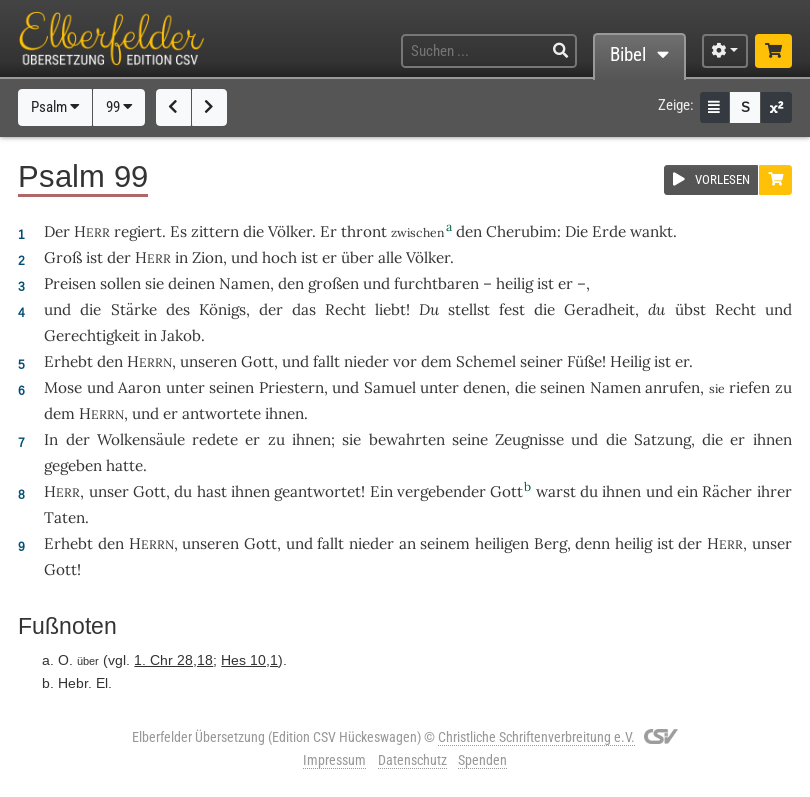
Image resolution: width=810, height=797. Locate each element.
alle (390, 257)
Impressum (334, 760)
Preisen (70, 283)
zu (783, 387)
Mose (63, 387)
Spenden (482, 760)
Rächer (727, 491)
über (357, 257)
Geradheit (599, 309)
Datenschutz (412, 760)
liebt (390, 309)
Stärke (134, 309)
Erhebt (68, 361)
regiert (138, 231)
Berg (550, 543)
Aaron (139, 387)
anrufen (672, 387)
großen (333, 283)
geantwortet (317, 491)
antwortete (221, 413)
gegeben (73, 465)
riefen (749, 387)
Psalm (55, 107)
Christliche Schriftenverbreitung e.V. (536, 737)
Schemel (486, 361)
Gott (257, 361)
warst (556, 491)
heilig (514, 283)
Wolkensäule (141, 439)
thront (364, 231)
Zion (207, 257)
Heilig (630, 361)
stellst (469, 309)
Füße (584, 361)
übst (690, 309)
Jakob (181, 335)
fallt (326, 361)
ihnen (621, 491)
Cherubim (521, 231)
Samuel (390, 387)
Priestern (291, 387)
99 (119, 107)
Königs (222, 309)
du (656, 309)
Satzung (662, 439)
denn (592, 543)
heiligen (502, 543)
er (329, 257)
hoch (279, 257)
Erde (609, 231)
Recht (345, 309)
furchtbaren (436, 283)
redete (215, 439)
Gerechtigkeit (92, 335)
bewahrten (407, 439)
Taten (64, 517)
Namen (244, 283)
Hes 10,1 (249, 660)
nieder (366, 361)
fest (512, 309)
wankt (651, 231)
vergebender (441, 491)
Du (429, 309)
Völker (290, 231)
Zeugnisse (529, 439)
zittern (215, 231)
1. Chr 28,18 (173, 660)
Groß (63, 257)
